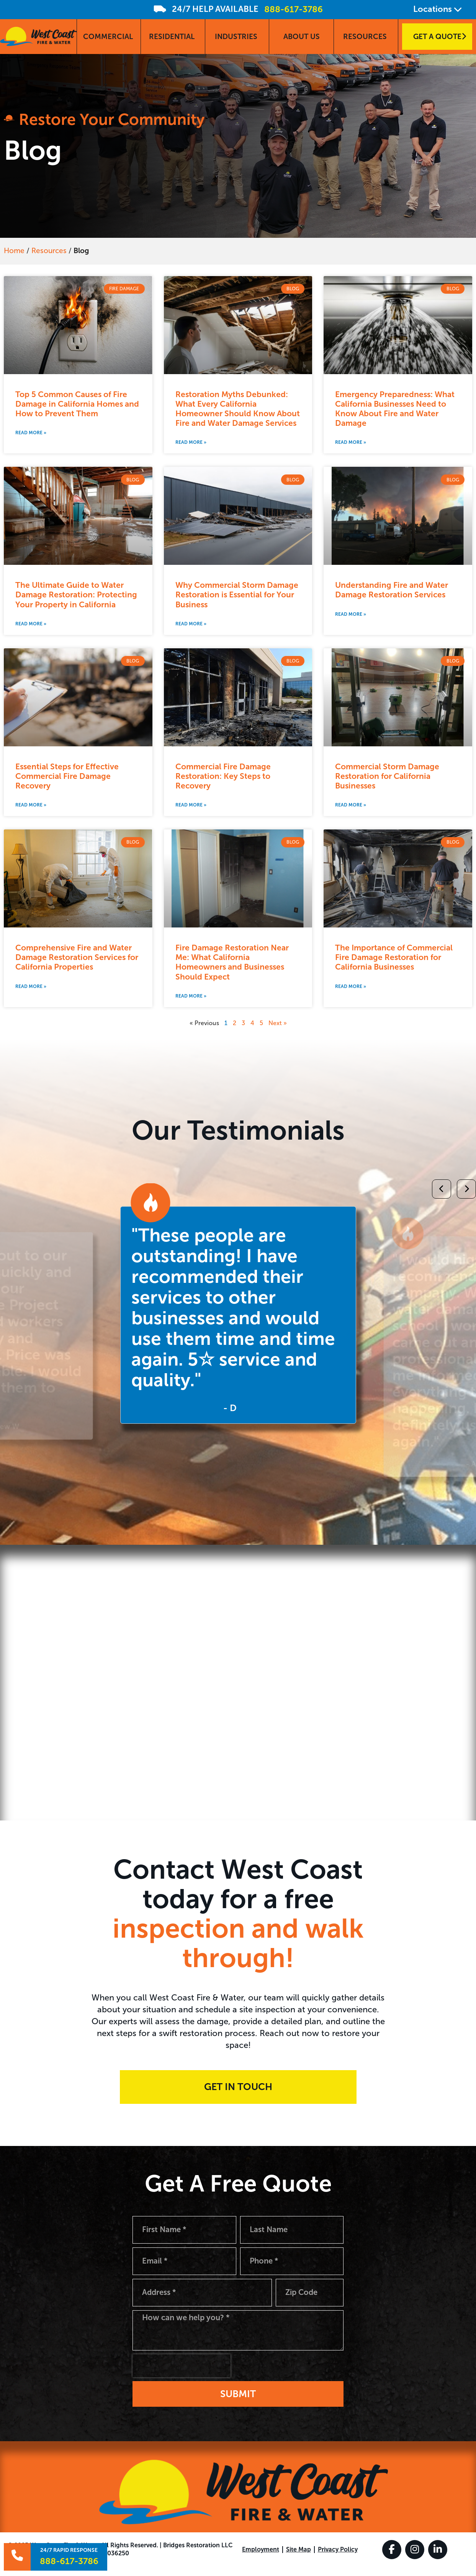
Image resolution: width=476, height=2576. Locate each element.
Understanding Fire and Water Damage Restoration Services (391, 589)
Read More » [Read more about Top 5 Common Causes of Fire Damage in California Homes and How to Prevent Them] (30, 432)
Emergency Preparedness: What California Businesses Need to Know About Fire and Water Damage (395, 408)
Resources (49, 250)
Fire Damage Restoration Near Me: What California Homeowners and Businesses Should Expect (232, 962)
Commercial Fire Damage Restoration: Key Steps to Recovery (223, 776)
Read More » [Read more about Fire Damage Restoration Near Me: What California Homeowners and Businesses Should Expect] (190, 996)
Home (14, 250)
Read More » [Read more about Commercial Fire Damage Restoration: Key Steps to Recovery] (190, 805)
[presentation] (181, 2374)
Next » (277, 1023)
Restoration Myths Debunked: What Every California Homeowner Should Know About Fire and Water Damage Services (237, 408)
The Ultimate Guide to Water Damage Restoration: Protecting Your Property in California (76, 594)
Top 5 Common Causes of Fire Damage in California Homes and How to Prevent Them (77, 403)
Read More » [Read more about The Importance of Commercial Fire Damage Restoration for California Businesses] (350, 986)
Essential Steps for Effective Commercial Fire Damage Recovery (67, 776)
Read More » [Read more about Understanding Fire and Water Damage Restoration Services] (350, 614)
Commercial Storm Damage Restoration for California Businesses (387, 776)
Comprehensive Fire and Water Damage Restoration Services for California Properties (76, 957)
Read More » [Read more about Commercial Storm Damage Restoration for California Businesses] (350, 805)
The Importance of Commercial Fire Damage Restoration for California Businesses (394, 957)
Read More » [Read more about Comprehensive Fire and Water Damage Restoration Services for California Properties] (30, 986)
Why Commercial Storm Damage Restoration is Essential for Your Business (236, 594)
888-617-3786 (293, 9)
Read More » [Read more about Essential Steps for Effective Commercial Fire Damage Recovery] (30, 805)
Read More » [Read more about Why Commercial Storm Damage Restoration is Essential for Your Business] (190, 623)
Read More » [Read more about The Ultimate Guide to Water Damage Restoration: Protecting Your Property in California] (30, 623)
